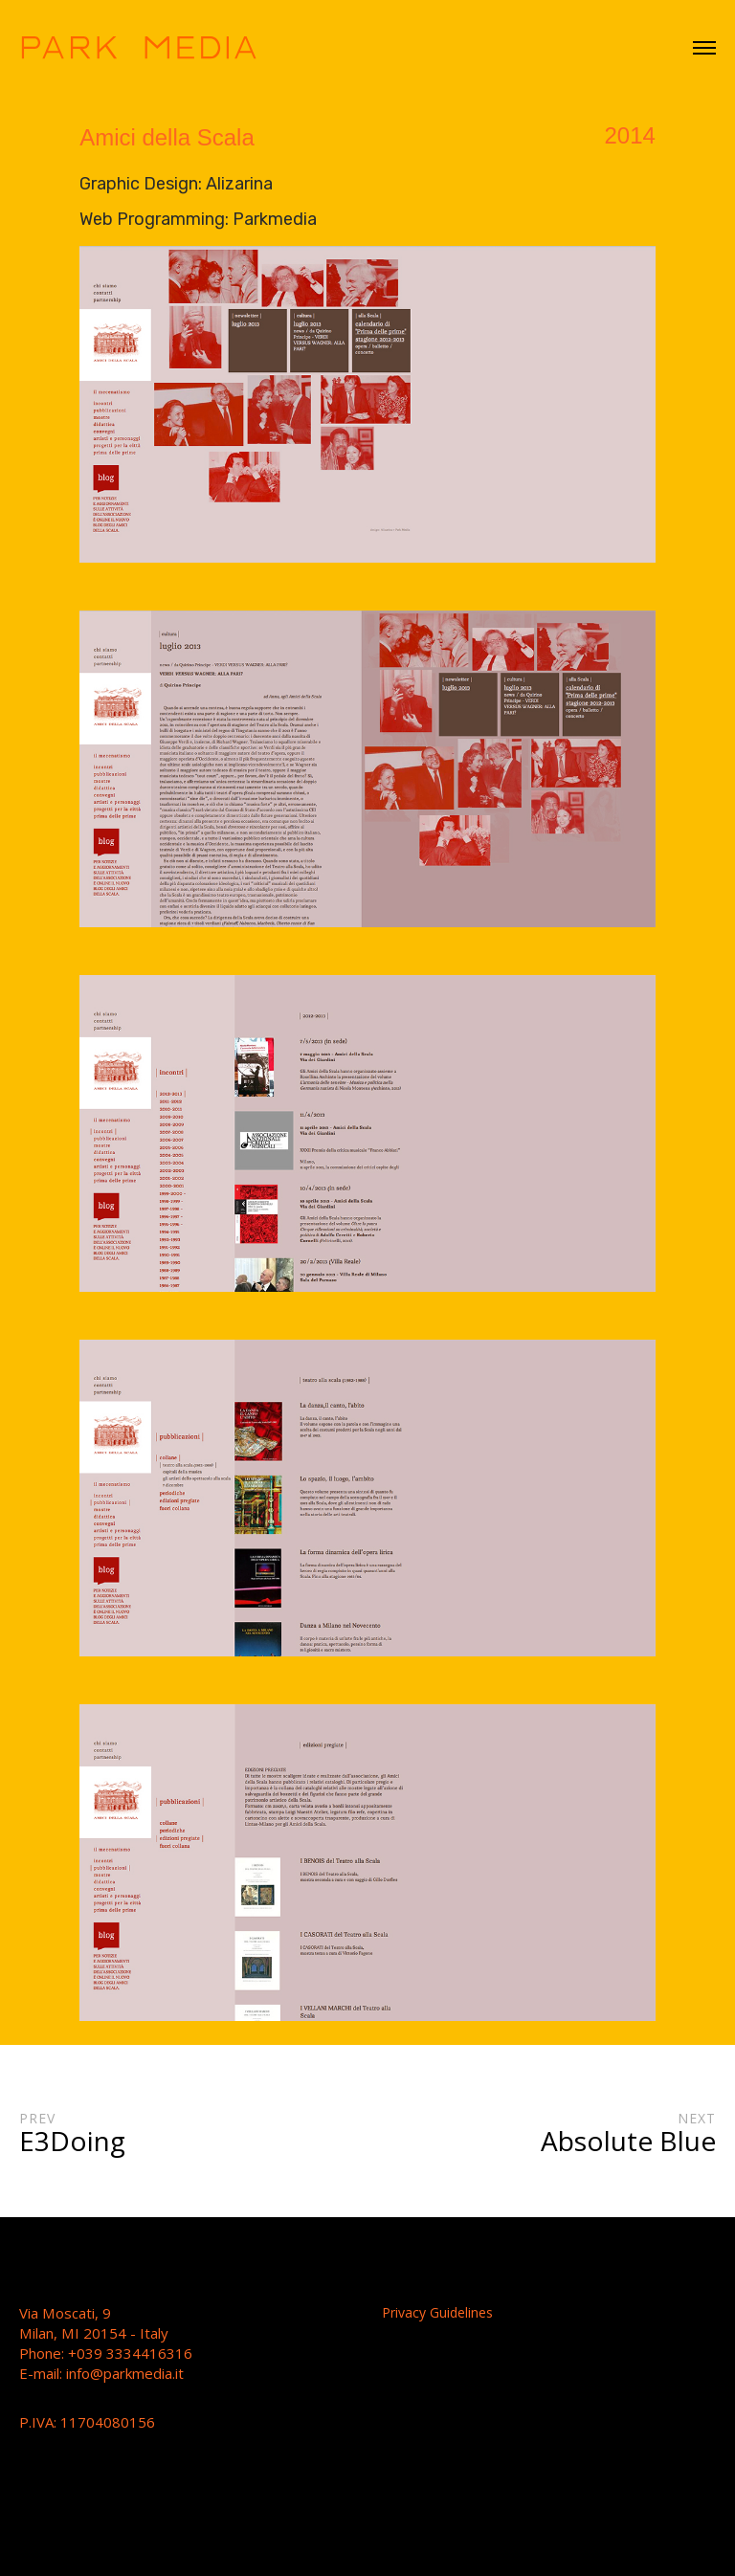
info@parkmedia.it (125, 2373)
